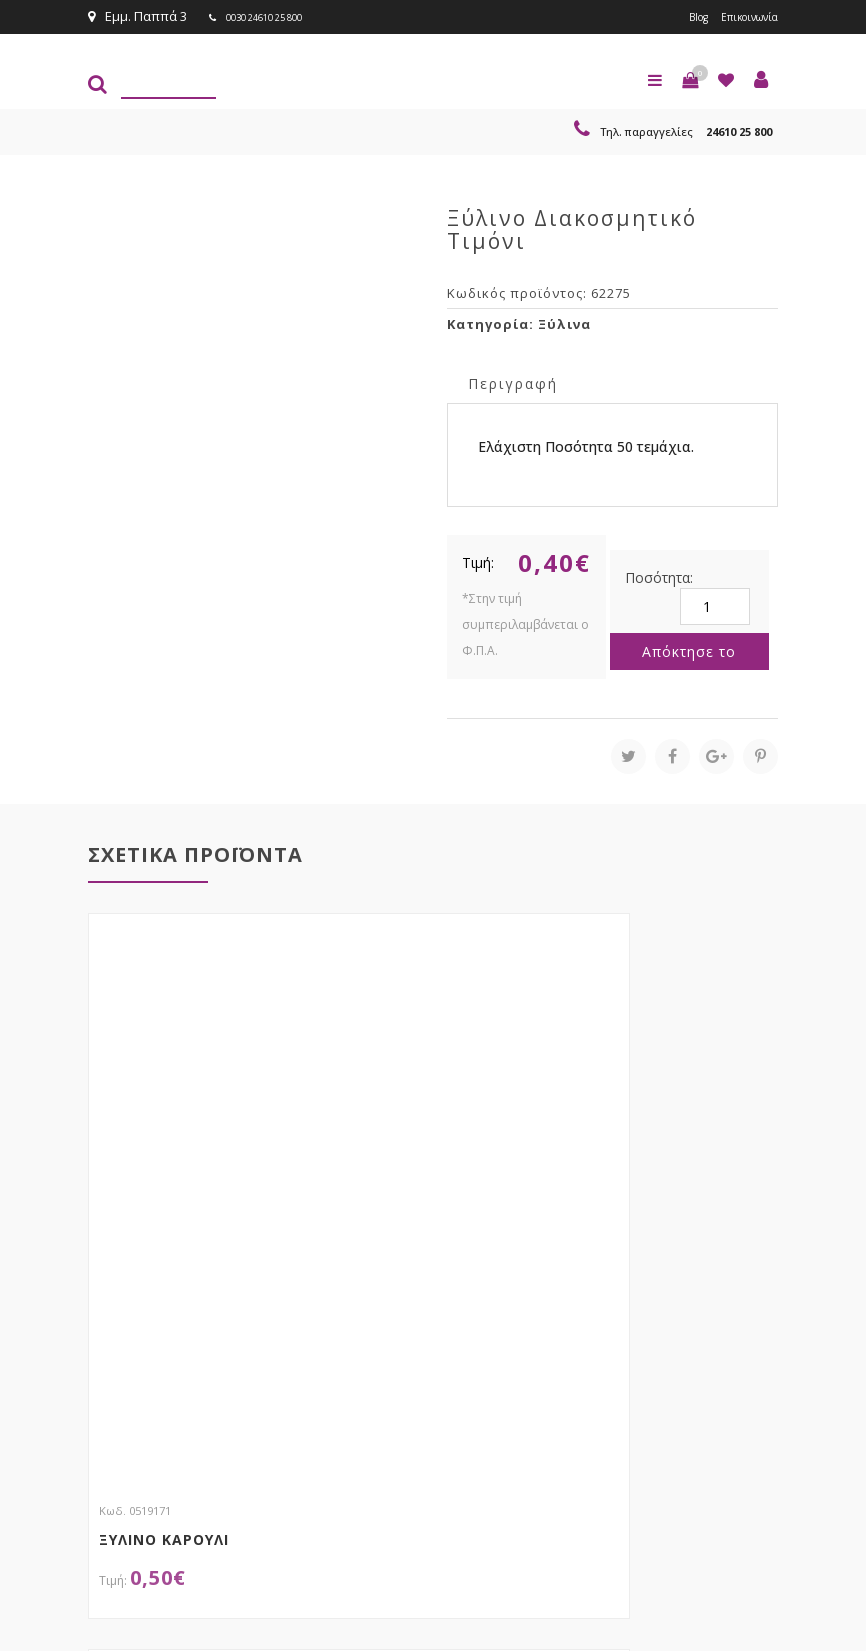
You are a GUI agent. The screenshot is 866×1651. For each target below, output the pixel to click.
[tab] (513, 380)
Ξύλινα (564, 322)
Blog (676, 16)
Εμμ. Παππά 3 (137, 16)
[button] (690, 78)
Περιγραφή (513, 381)
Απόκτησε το (689, 649)
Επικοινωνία (740, 16)
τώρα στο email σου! (398, 1308)
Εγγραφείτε (724, 1347)
